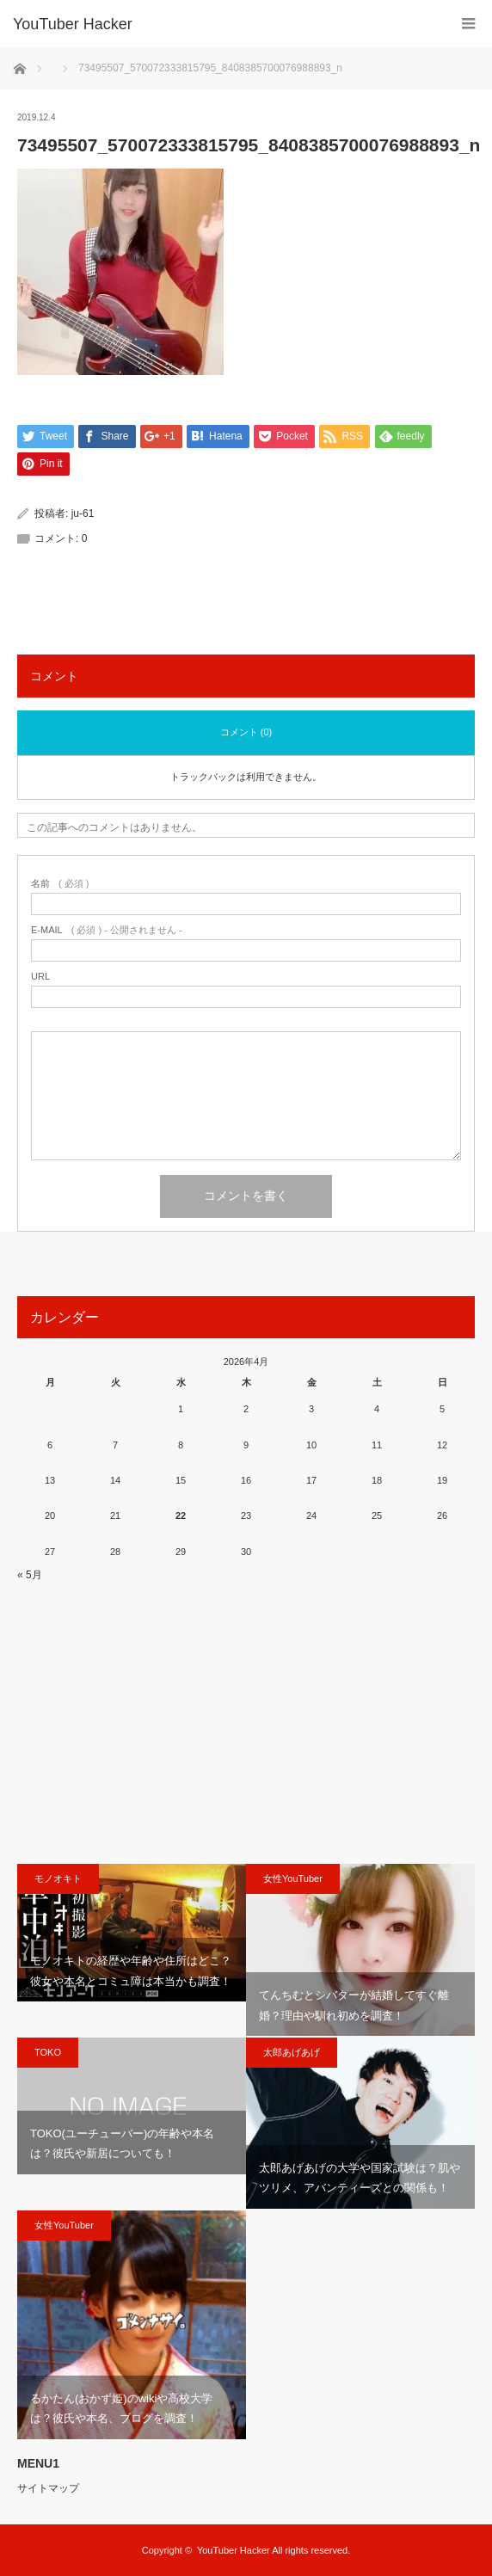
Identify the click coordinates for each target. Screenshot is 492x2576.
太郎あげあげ (291, 2052)
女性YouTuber (293, 1878)
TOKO (47, 2052)
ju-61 (83, 513)
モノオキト (58, 1878)
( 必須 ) (60, 883)
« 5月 (29, 1575)
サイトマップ (48, 2488)
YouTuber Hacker (72, 24)
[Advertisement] (246, 1722)
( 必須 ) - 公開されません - (106, 930)
